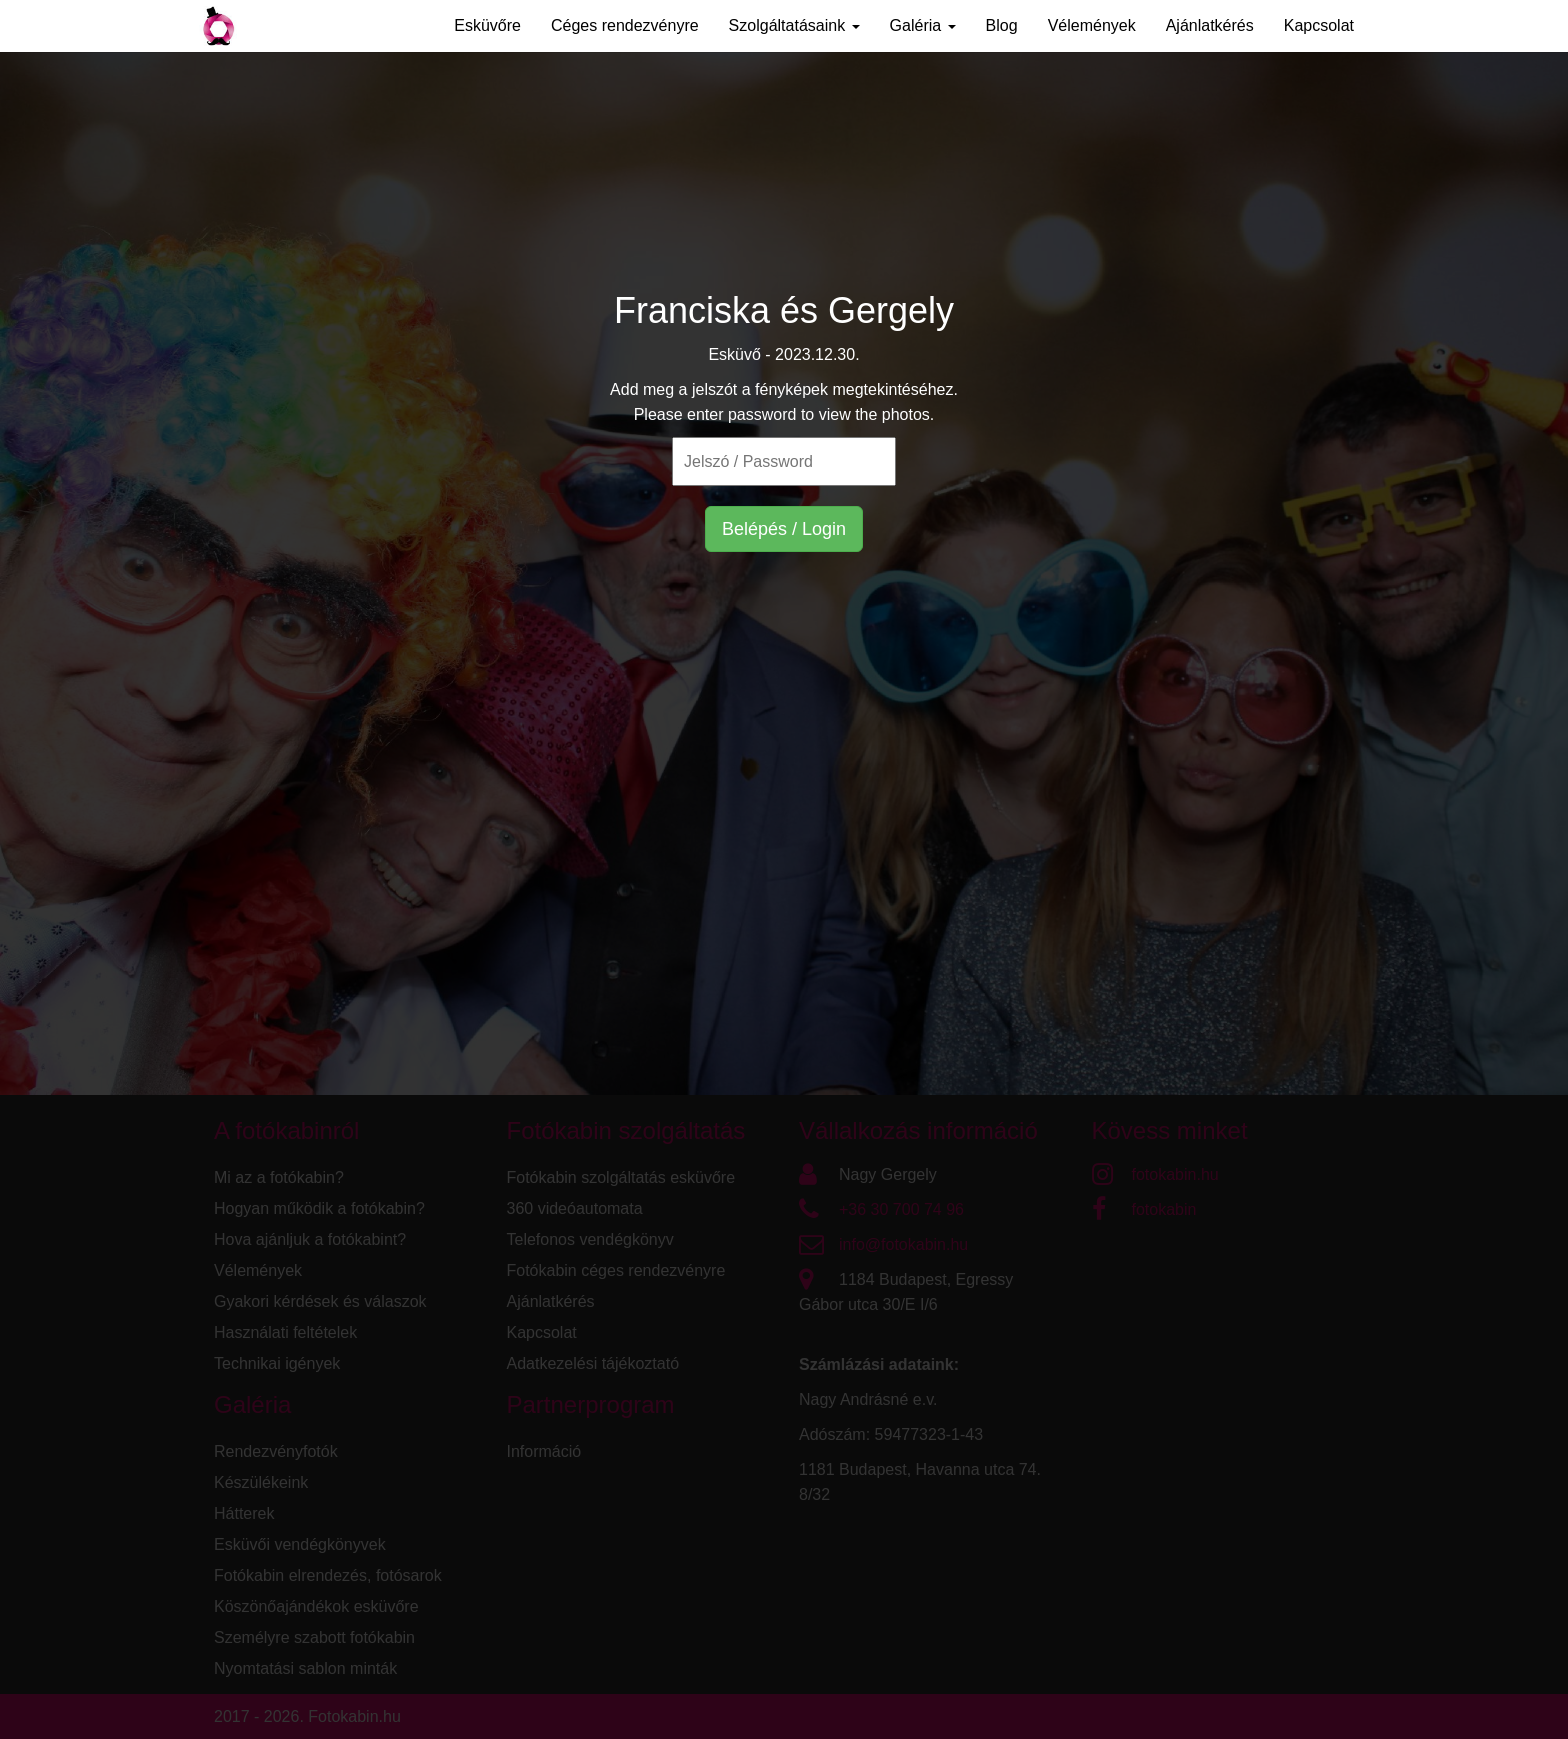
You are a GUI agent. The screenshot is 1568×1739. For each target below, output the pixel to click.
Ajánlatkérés (1210, 25)
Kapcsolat (1319, 25)
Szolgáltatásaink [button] (794, 25)
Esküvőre (487, 25)
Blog (1002, 25)
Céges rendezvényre (625, 25)
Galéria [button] (923, 25)
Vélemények (1092, 25)
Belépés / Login (784, 529)
